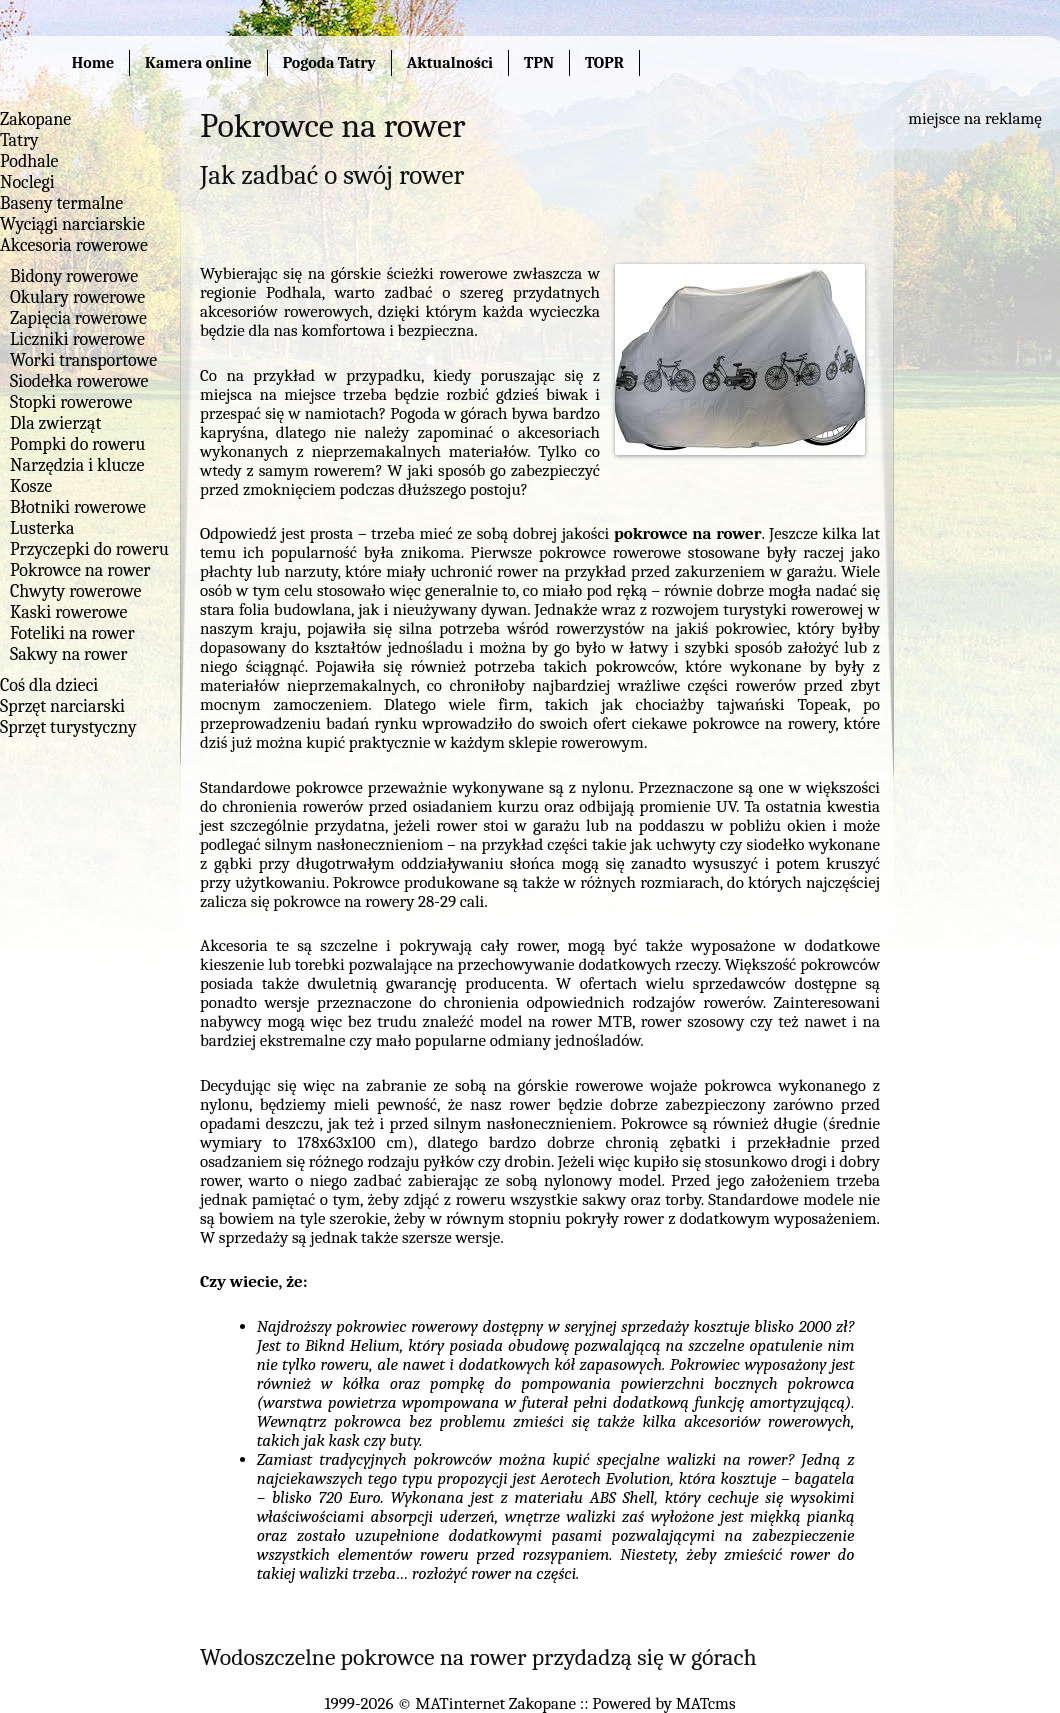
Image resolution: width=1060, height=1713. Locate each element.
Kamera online (198, 63)
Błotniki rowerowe (78, 507)
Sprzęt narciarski (62, 706)
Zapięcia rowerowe (78, 318)
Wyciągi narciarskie (72, 224)
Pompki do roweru (77, 444)
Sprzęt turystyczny (68, 727)
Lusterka (42, 528)
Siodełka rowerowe (79, 381)
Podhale (29, 161)
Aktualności (450, 63)
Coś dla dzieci (49, 685)
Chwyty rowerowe (75, 591)
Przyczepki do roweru (89, 549)
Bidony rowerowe (74, 276)
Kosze (31, 486)
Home (93, 63)
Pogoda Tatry (329, 63)
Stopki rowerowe (71, 402)
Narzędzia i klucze (77, 465)
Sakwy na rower (68, 654)
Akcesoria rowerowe (74, 245)
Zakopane (35, 119)
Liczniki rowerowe (77, 339)
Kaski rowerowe (68, 612)
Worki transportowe (83, 360)
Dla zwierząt (55, 423)
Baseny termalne (61, 203)
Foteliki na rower (72, 633)
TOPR (604, 63)
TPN (539, 63)
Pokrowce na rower (80, 570)
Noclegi (27, 182)
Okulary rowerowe (77, 297)
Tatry (19, 140)
